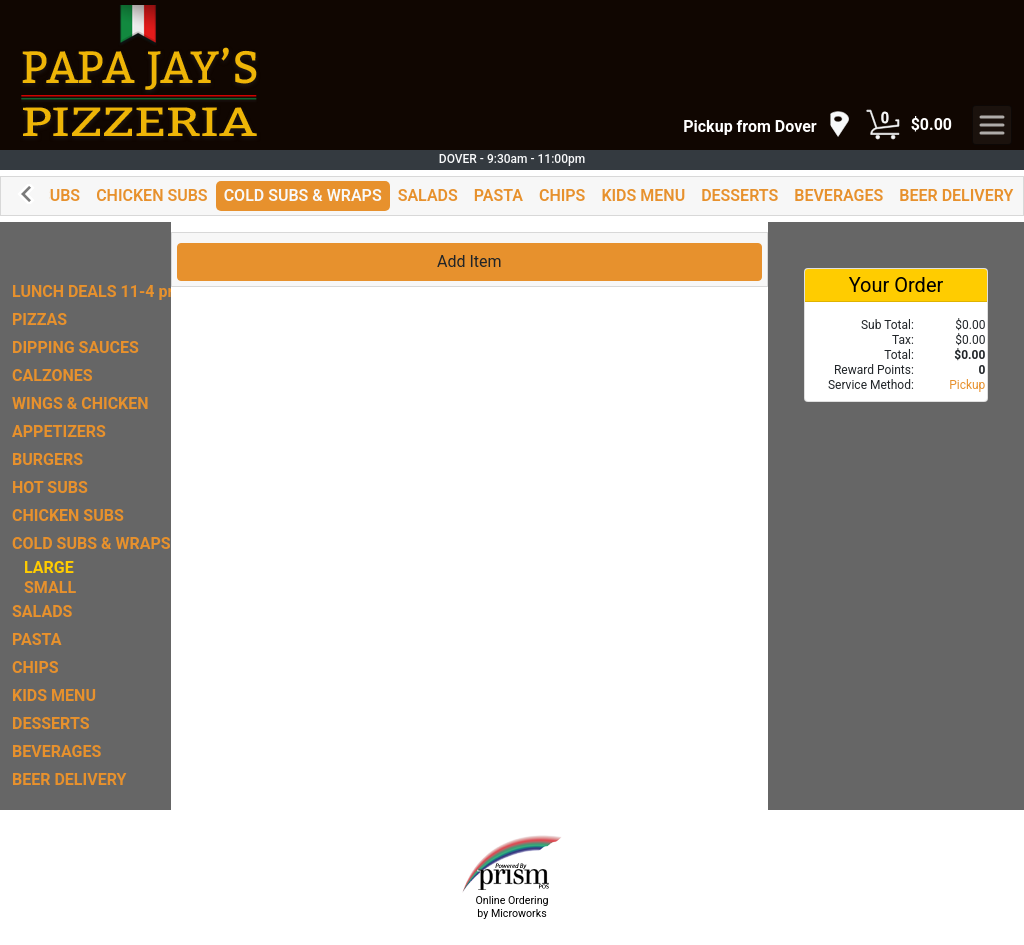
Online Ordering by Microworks (511, 907)
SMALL (50, 587)
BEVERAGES (838, 195)
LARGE (49, 567)
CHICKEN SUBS (152, 195)
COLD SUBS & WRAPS (303, 195)
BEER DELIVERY (956, 195)
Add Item (469, 261)
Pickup (967, 385)
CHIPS (562, 195)
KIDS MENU (643, 195)
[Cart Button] (883, 125)
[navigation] (766, 125)
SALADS (428, 195)
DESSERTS (739, 195)
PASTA (498, 195)
